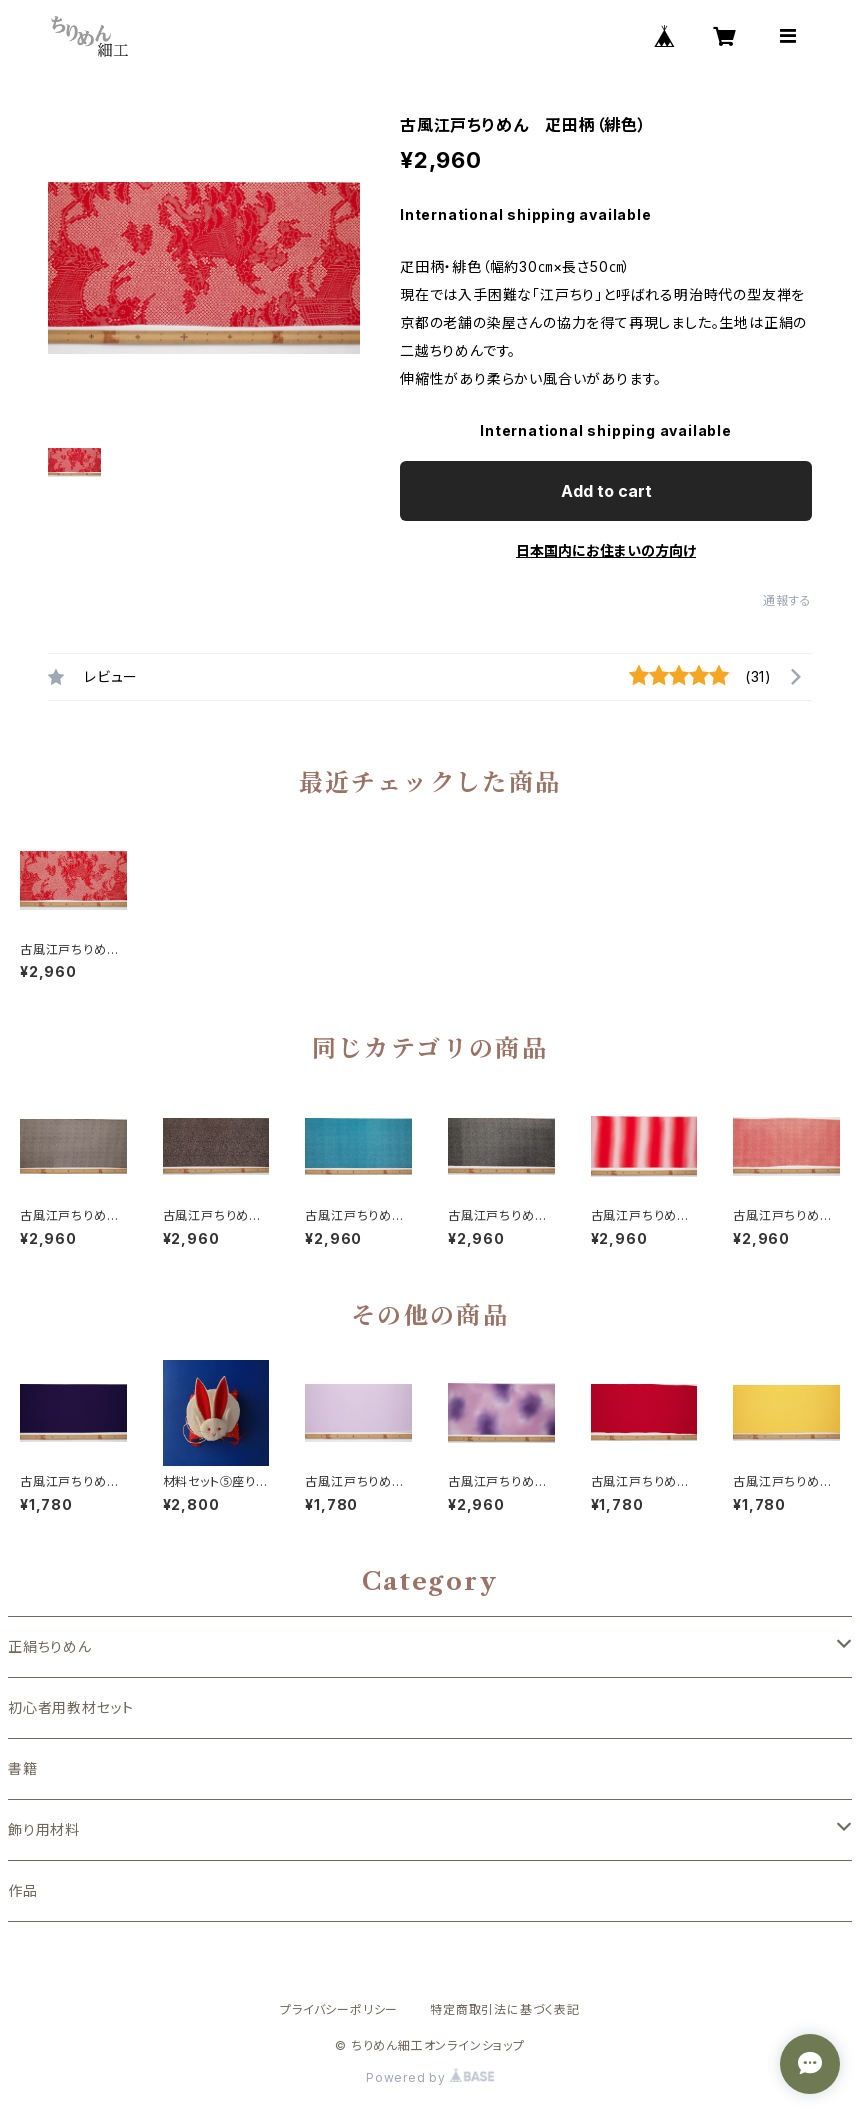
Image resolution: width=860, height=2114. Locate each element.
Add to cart (606, 491)
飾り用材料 (44, 1829)
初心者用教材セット (71, 1707)
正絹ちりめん (50, 1646)
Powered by (430, 2077)
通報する (787, 600)
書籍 (23, 1768)
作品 (23, 1890)
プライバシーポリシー (339, 2009)
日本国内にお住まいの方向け (606, 550)
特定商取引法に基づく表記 (505, 2009)
